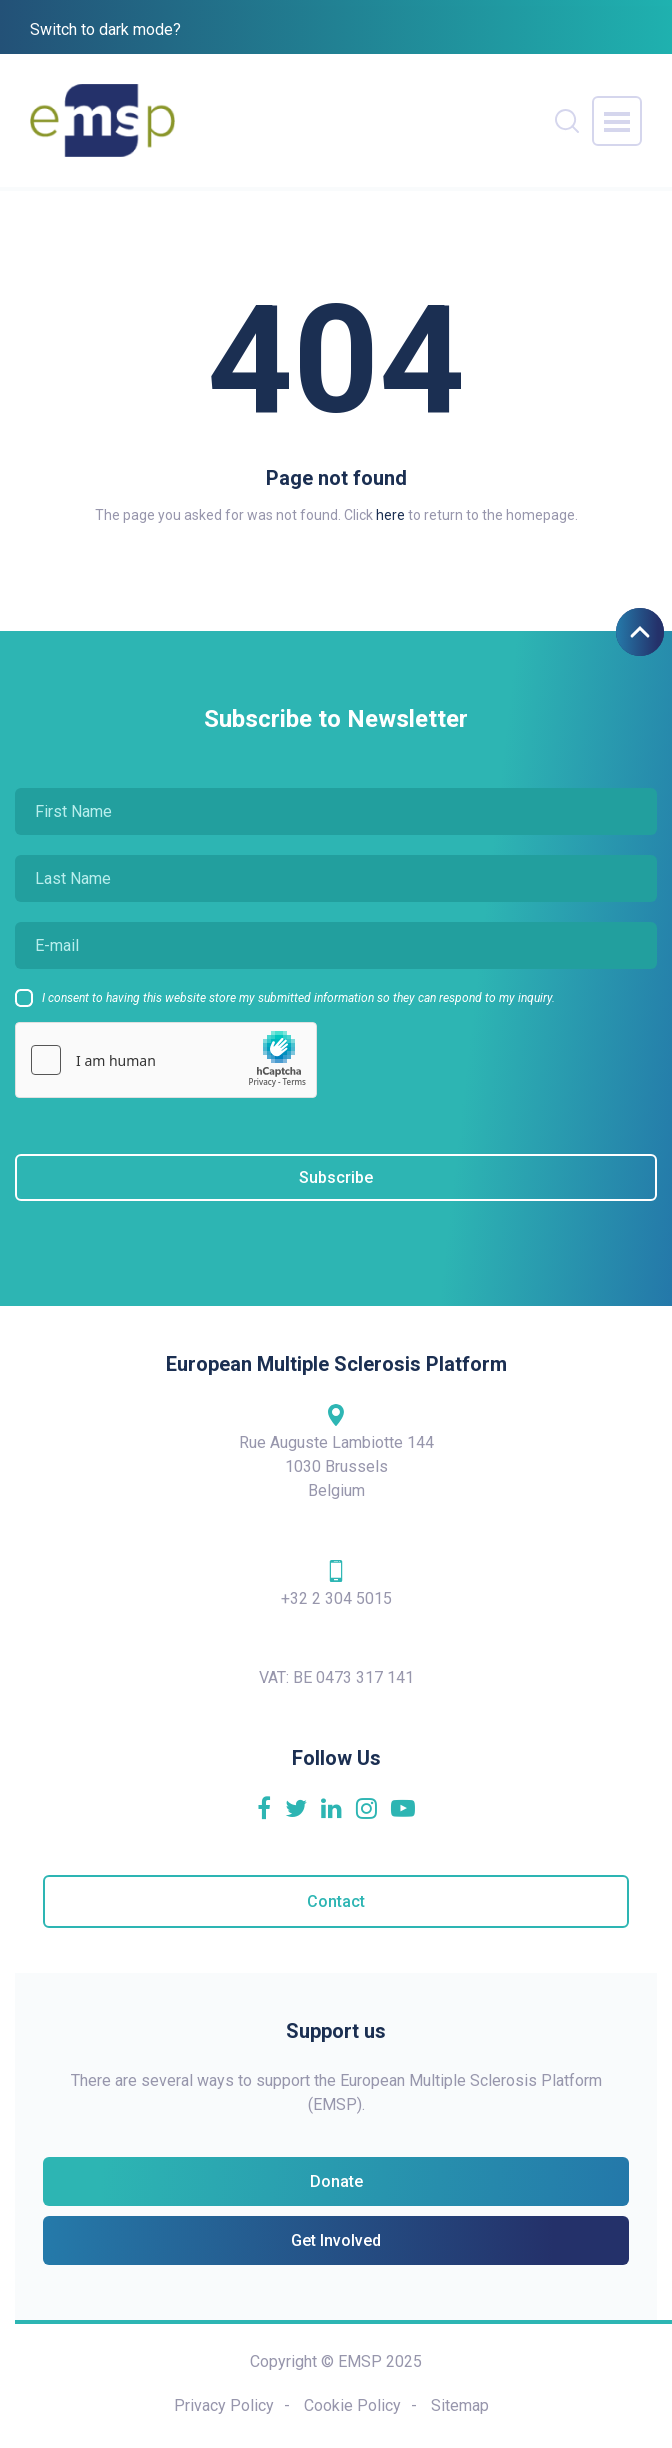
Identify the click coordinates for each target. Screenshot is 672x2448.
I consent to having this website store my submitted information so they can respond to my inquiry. (298, 998)
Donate (336, 2181)
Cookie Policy (352, 2405)
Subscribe (336, 1177)
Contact (336, 1901)
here (390, 515)
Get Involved (336, 2240)
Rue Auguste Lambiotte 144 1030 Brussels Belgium (336, 1451)
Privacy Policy (224, 2405)
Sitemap (460, 2405)
